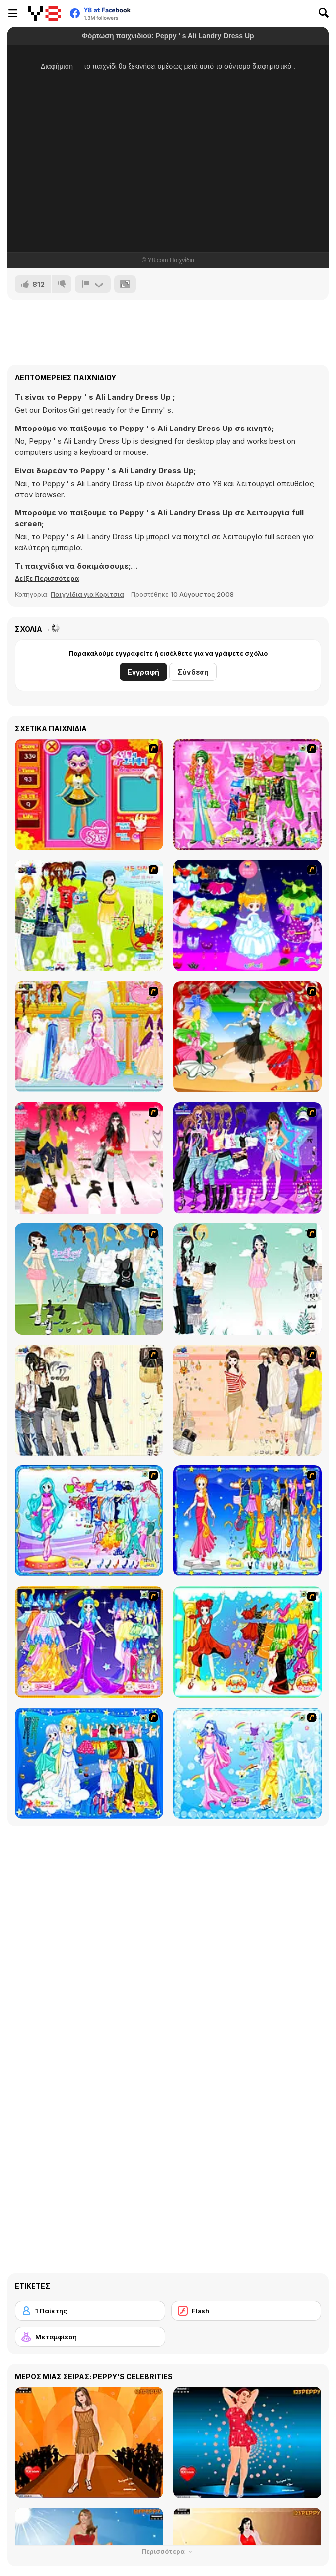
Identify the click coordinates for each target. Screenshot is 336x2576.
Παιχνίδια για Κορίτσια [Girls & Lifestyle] (87, 594)
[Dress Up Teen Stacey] (89, 1158)
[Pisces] (89, 1520)
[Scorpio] (247, 1642)
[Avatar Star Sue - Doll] (89, 794)
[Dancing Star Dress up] (247, 1158)
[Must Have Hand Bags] (89, 915)
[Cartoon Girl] (247, 915)
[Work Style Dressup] (89, 1400)
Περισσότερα (168, 2551)
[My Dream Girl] (89, 1279)
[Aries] (89, 1642)
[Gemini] (89, 1763)
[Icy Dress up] (247, 1279)
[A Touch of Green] (247, 794)
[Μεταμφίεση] (90, 2337)
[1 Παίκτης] (90, 2311)
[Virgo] (247, 1520)
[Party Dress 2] (247, 1036)
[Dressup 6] (89, 1036)
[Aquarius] (247, 1763)
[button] (47, 578)
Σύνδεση (193, 672)
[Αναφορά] (93, 284)
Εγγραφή (143, 672)
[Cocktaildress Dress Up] (247, 1400)
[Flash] (246, 2311)
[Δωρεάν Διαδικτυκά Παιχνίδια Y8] (44, 13)
